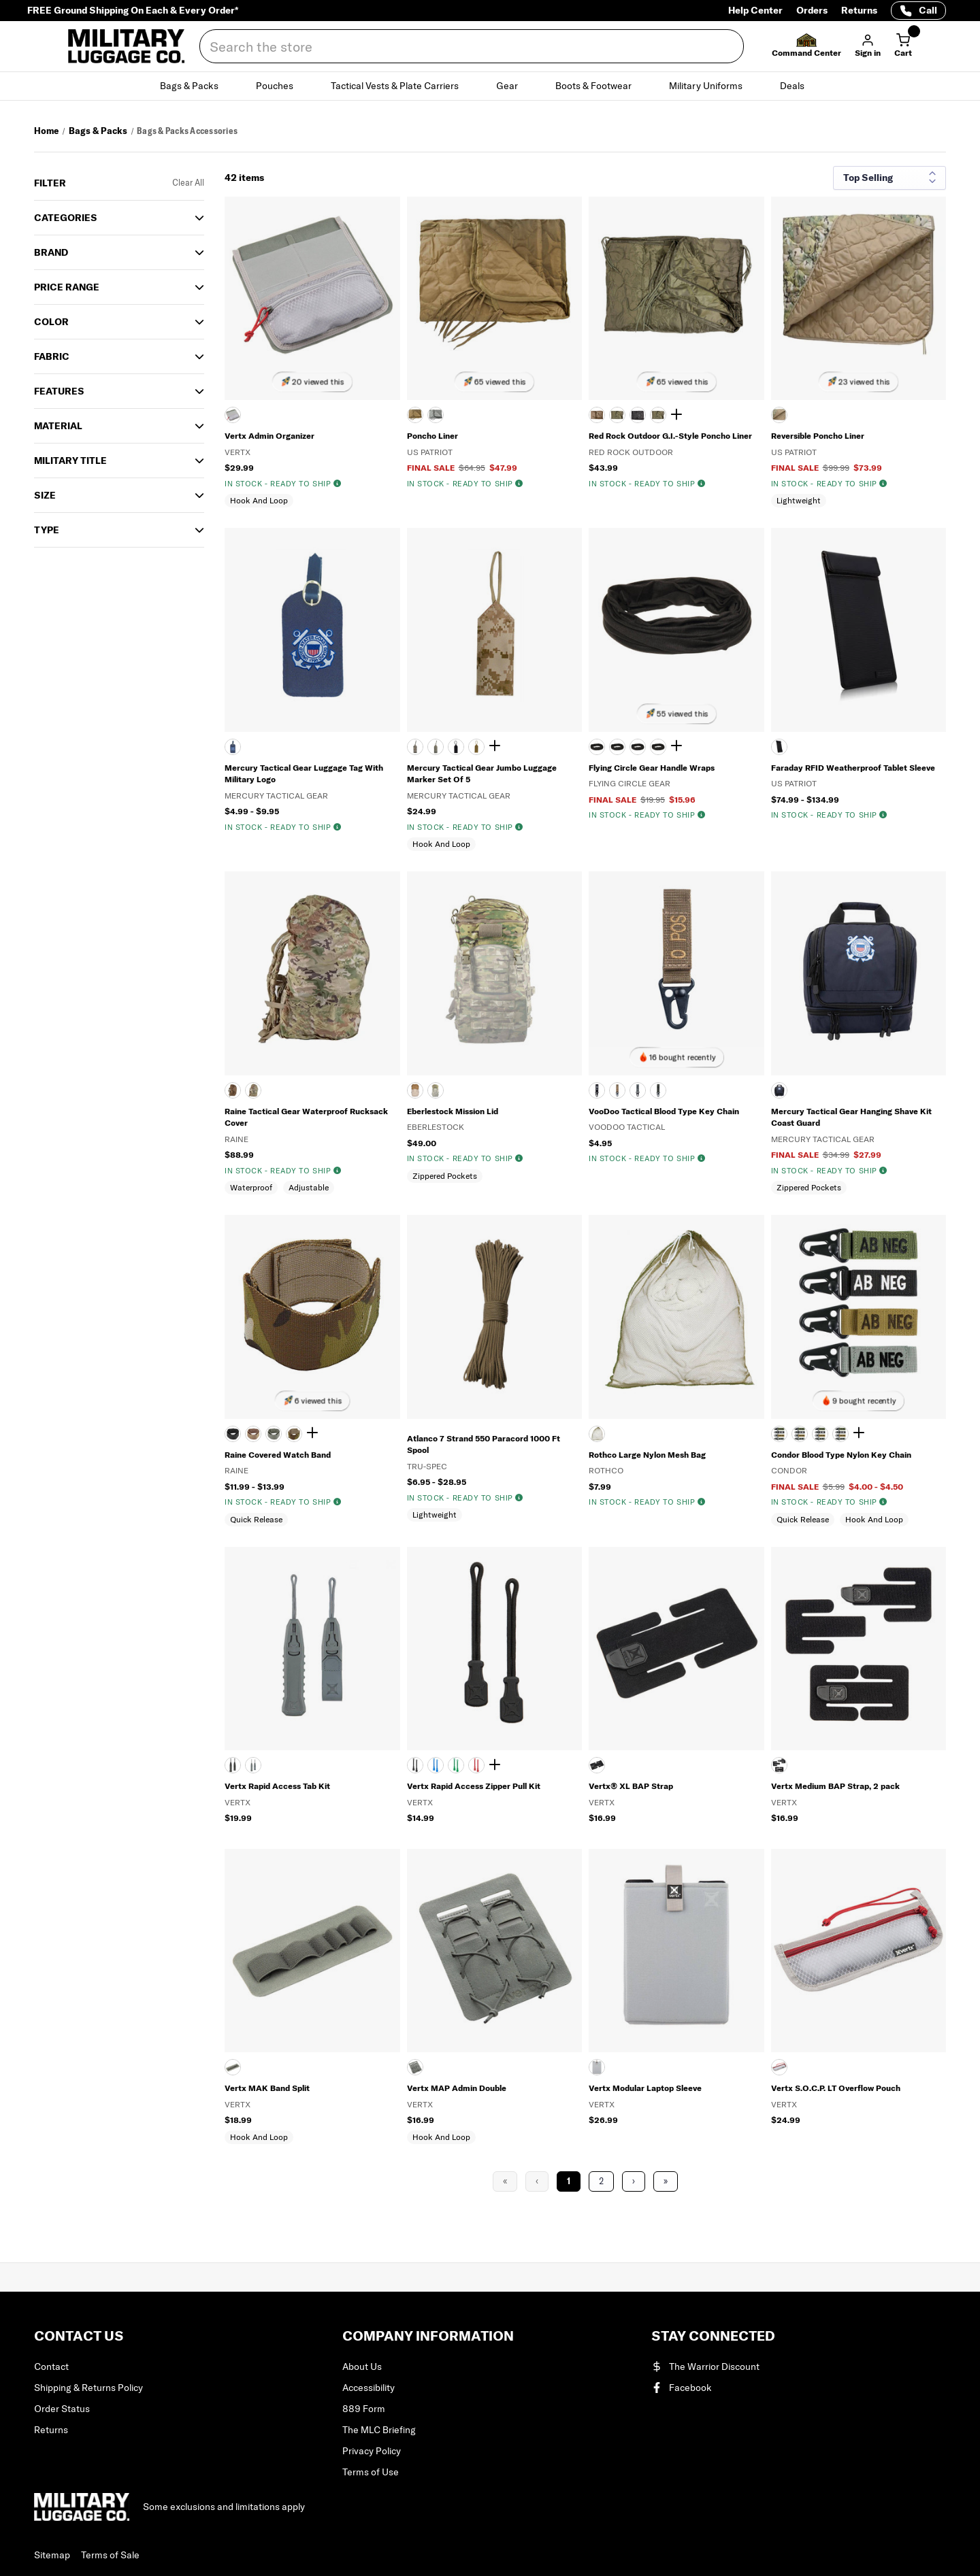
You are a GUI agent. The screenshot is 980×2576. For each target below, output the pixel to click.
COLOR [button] (51, 322)
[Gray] (233, 415)
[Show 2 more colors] (678, 414)
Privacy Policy (371, 2451)
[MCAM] (840, 1434)
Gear (515, 86)
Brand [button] (51, 252)
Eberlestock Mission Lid (452, 1111)
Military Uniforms (713, 86)
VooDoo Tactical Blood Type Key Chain (664, 1111)
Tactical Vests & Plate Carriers (402, 86)
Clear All (188, 183)
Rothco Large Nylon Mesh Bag (647, 1455)
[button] (806, 46)
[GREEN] (456, 1765)
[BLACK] (638, 415)
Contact (51, 2366)
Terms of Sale (110, 2555)
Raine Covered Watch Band (278, 1455)
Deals (800, 86)
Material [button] (58, 426)
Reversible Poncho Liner (817, 436)
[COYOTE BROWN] (233, 1090)
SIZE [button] (45, 495)
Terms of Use (370, 2472)
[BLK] (779, 1434)
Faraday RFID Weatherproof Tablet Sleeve (853, 768)
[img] (337, 483)
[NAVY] (233, 747)
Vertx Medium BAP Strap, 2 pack (835, 1786)
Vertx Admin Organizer (269, 436)
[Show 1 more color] (314, 1433)
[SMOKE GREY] (253, 1765)
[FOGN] (820, 1434)
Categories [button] (65, 218)
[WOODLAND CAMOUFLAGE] (658, 415)
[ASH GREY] (597, 2067)
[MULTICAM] (779, 415)
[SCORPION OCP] (253, 1090)
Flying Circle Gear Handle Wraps (652, 768)
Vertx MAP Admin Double (456, 2088)
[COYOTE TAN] (415, 415)
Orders (812, 10)
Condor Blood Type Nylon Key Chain (841, 1455)
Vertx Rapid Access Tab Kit (277, 1786)
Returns (859, 10)
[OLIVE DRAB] (658, 1090)
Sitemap (52, 2555)
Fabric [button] (51, 356)
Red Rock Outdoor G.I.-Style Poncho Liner (670, 436)
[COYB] (799, 1434)
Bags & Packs (197, 86)
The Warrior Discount (705, 2366)
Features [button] (59, 391)
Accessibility (368, 2387)
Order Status (62, 2409)
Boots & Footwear (601, 86)
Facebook (681, 2387)
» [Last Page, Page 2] (666, 2181)
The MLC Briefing (379, 2430)
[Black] (597, 1765)
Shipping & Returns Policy (88, 2387)
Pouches (282, 86)
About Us (362, 2366)
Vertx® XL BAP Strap (631, 1786)
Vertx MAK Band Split (267, 2088)
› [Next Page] (633, 2181)
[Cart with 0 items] (903, 46)
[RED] (476, 1765)
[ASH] (779, 2067)
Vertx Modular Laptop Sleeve (645, 2088)
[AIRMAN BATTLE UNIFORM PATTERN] (597, 415)
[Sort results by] (889, 178)
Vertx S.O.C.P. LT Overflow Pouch (835, 2088)
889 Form (363, 2409)
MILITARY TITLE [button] (70, 460)
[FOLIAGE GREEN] (435, 415)
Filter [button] (50, 183)
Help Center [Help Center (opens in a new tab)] (755, 10)
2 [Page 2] (601, 2181)
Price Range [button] (66, 287)
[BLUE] (435, 1765)
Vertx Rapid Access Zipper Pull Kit (473, 1786)
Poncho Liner (432, 436)
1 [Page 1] (568, 2181)
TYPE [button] (46, 530)
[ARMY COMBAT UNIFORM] (617, 415)
